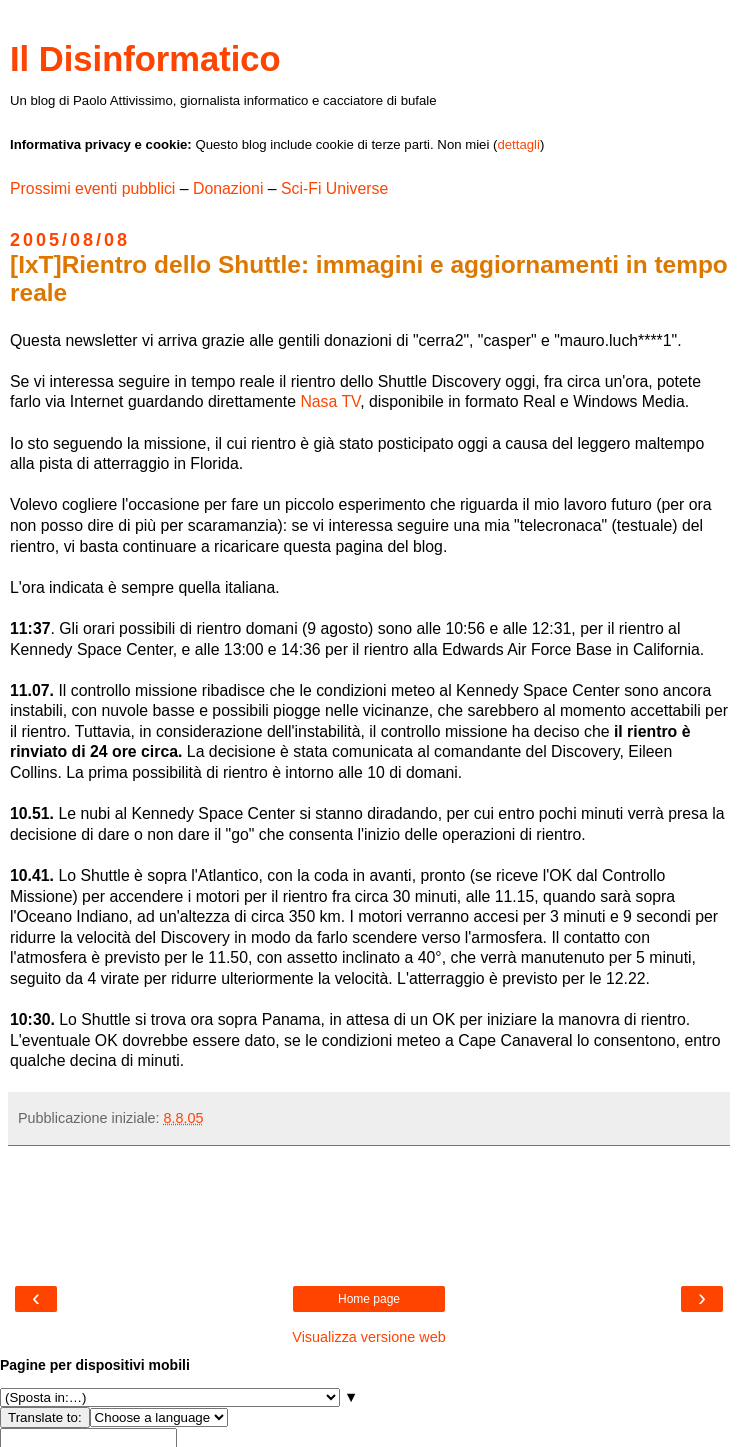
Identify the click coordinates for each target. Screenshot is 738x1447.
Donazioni (228, 188)
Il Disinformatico (145, 59)
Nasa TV (330, 401)
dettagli (518, 144)
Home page (369, 1299)
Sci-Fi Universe (334, 188)
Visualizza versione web (368, 1337)
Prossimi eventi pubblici (92, 188)
